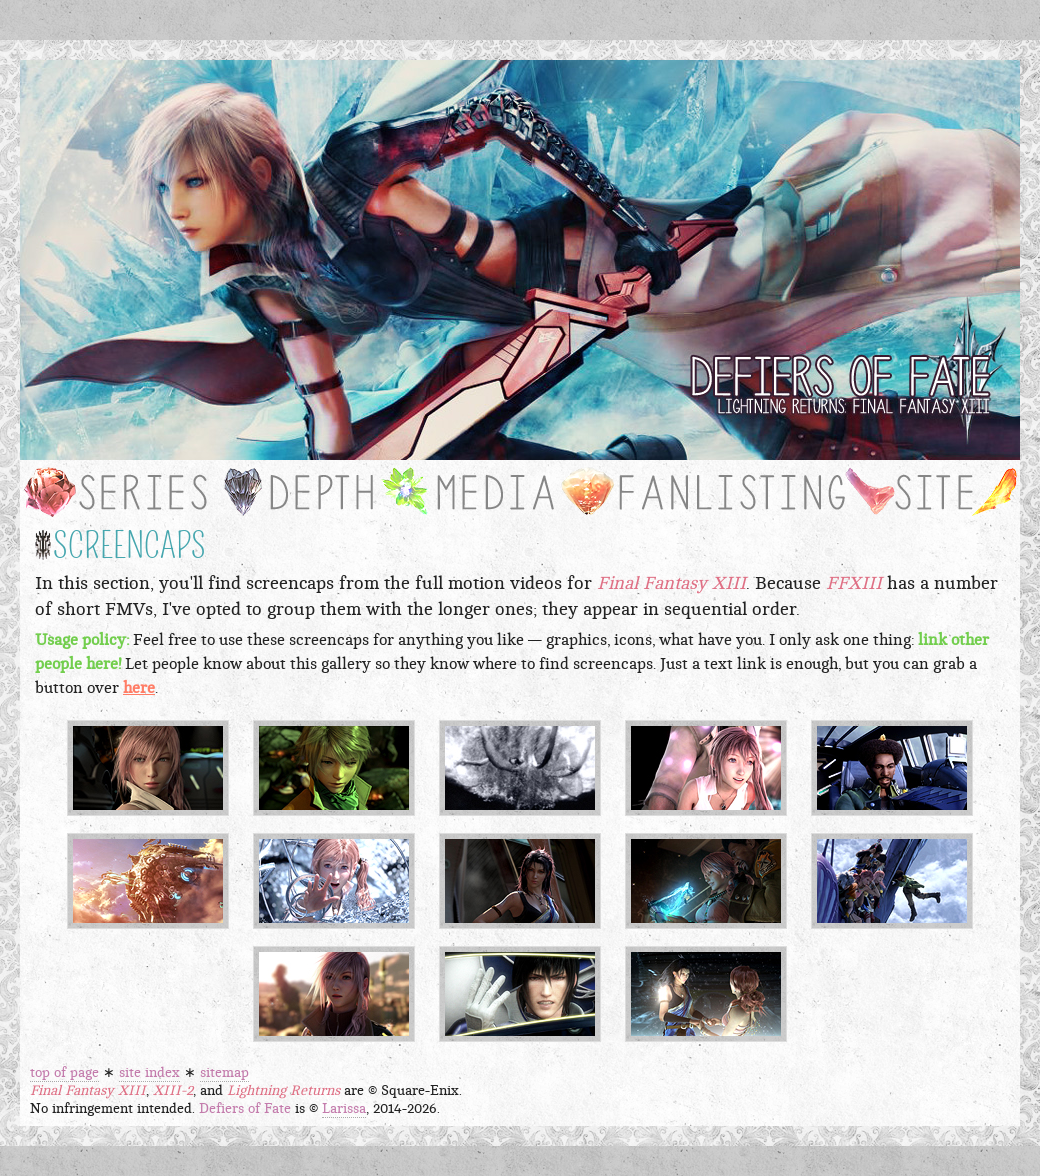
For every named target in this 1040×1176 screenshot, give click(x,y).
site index (149, 1073)
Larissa (344, 1109)
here (139, 688)
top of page (64, 1073)
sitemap (224, 1073)
